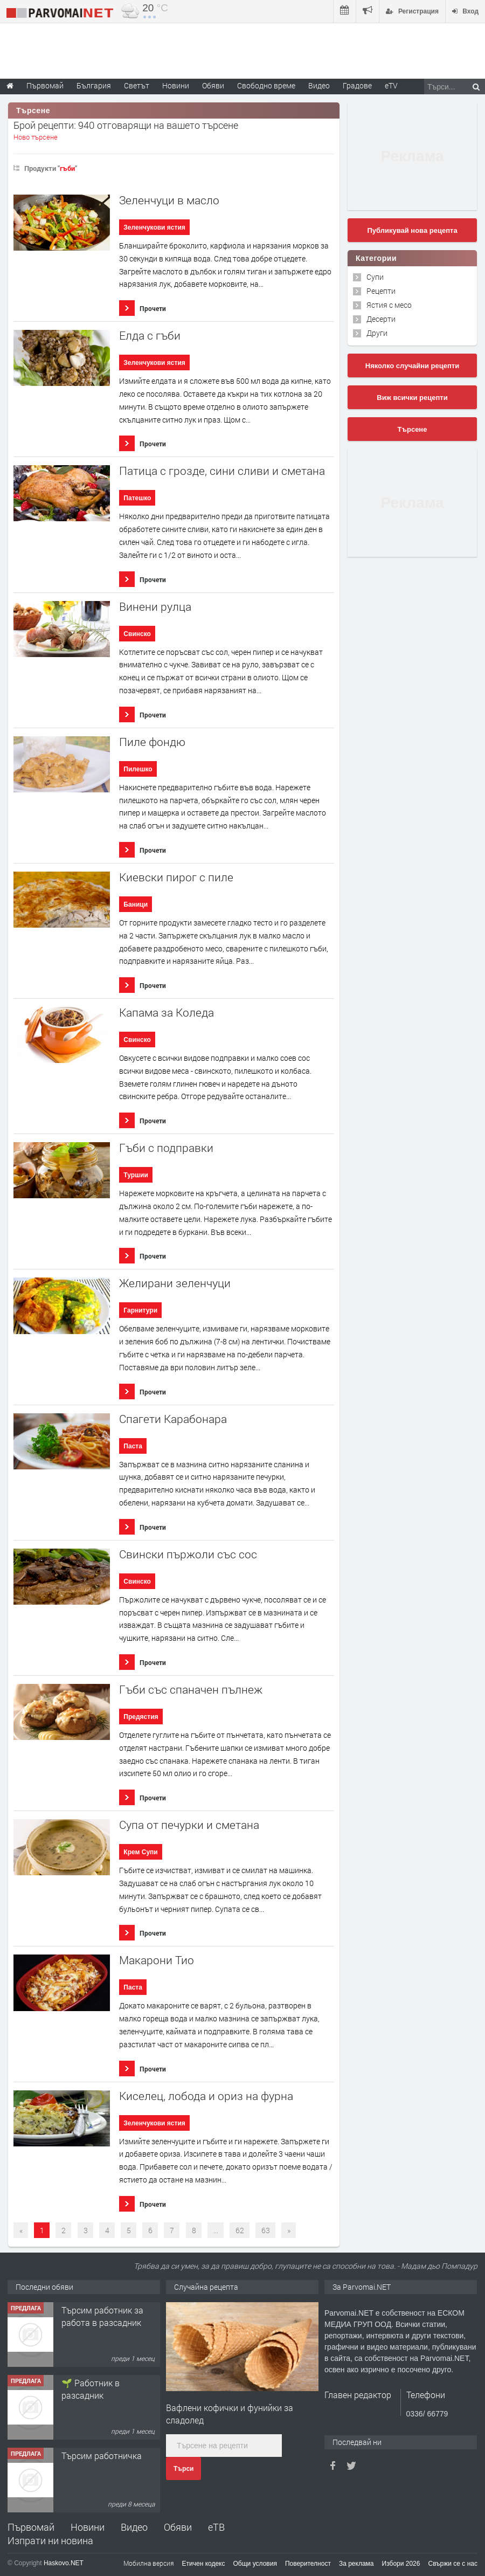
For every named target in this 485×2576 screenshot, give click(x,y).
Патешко (137, 498)
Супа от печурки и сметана (189, 1825)
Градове (357, 85)
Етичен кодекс (203, 2563)
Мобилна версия (148, 2563)
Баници (135, 904)
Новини (175, 85)
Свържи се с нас (452, 2563)
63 (265, 2230)
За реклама (356, 2563)
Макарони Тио (156, 1960)
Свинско (137, 634)
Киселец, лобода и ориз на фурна (206, 2096)
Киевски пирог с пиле (176, 877)
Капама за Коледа (166, 1012)
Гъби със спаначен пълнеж (190, 1689)
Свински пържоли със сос (188, 1554)
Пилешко (137, 769)
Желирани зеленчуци (175, 1283)
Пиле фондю (152, 742)
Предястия (140, 1717)
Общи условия (255, 2563)
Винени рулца (155, 606)
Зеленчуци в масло (169, 200)
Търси (183, 2469)
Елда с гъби (150, 335)
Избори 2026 (401, 2563)
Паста (132, 1446)
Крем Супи (140, 1852)
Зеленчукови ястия (154, 227)
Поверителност (308, 2563)
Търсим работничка (101, 2455)
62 (239, 2230)
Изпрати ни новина (50, 2540)
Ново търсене (35, 137)
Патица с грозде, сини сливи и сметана (222, 470)
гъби (67, 168)
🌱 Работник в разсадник (90, 2388)
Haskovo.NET (64, 2563)
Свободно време (266, 85)
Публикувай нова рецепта (412, 230)
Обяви (178, 2526)
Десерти (381, 319)
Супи (375, 277)
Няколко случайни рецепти (412, 366)
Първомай (31, 2526)
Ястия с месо (389, 305)
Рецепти (381, 291)
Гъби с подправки (166, 1148)
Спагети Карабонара (173, 1419)
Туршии (135, 1175)
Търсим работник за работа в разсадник (102, 2316)
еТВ (216, 2526)
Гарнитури (140, 1310)
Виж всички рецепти (412, 397)
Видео (134, 2526)
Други (376, 333)
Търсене (412, 429)
